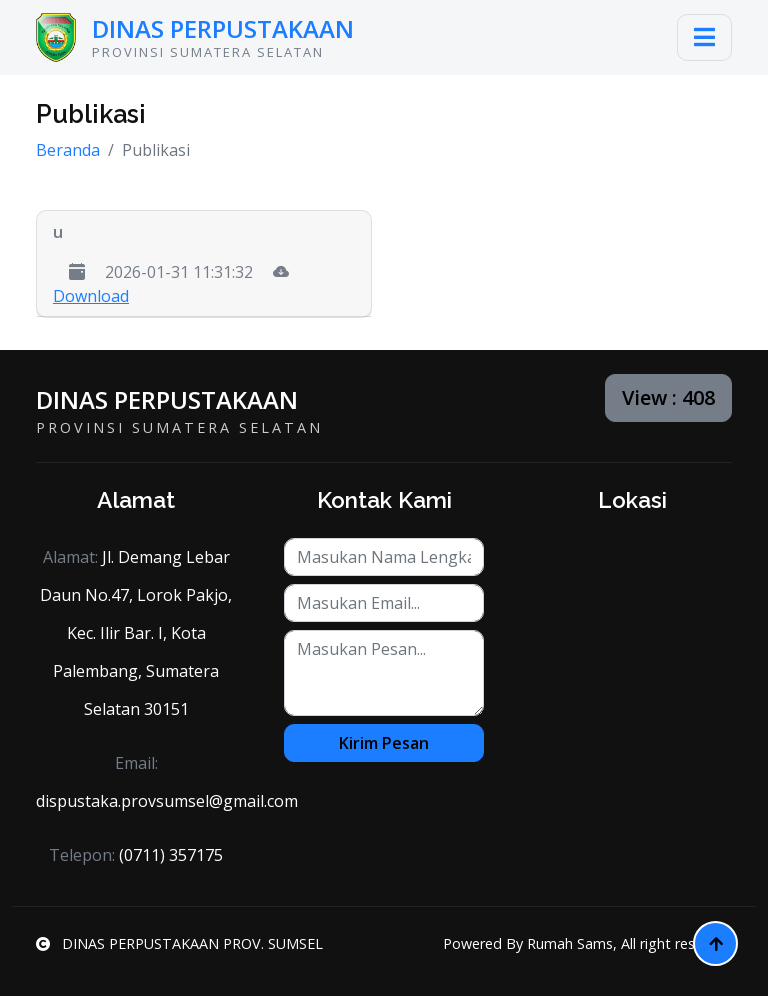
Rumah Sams (570, 943)
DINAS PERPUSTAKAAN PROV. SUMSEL (179, 943)
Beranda (68, 150)
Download (91, 296)
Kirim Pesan (384, 743)
